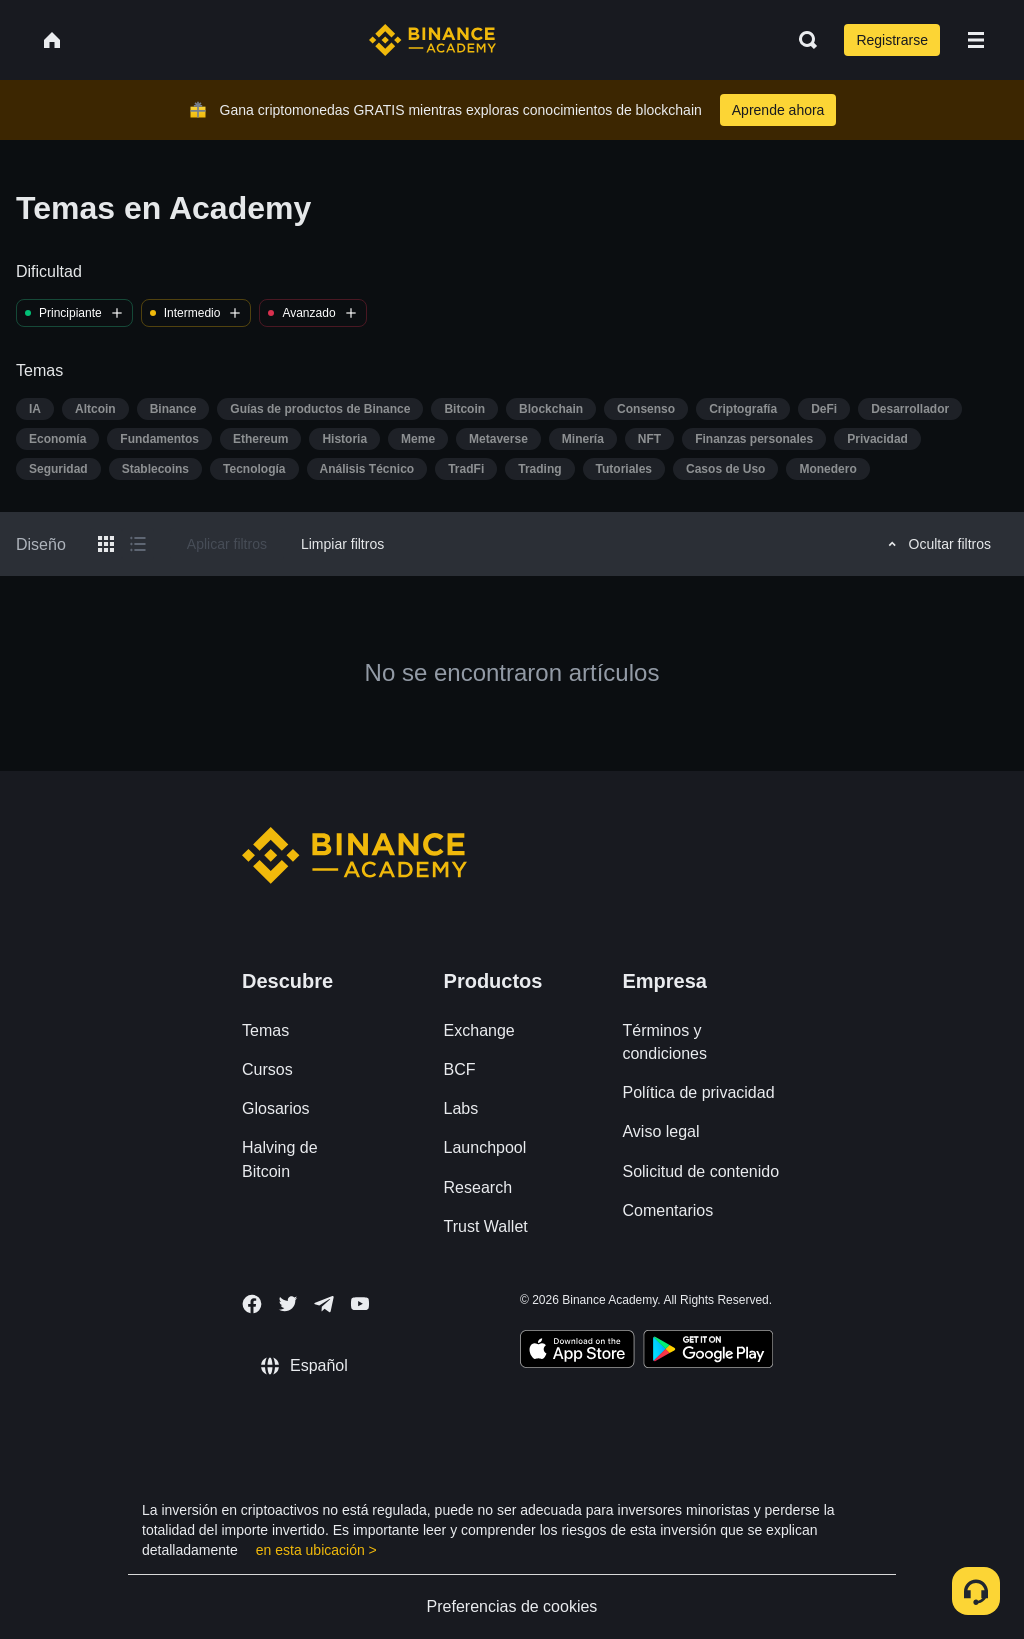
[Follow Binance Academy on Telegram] (324, 1304)
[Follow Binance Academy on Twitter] (288, 1304)
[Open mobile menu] (976, 40)
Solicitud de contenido (700, 1171)
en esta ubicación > (316, 1550)
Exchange (479, 1030)
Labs (461, 1108)
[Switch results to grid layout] (106, 544)
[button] (976, 40)
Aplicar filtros (227, 544)
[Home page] (432, 40)
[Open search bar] (802, 40)
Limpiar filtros (342, 544)
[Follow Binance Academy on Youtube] (360, 1303)
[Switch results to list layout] (138, 544)
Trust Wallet (486, 1226)
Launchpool (485, 1147)
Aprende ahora (778, 110)
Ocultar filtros (936, 544)
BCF (460, 1069)
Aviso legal (660, 1131)
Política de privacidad (698, 1092)
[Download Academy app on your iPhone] (577, 1352)
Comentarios (667, 1210)
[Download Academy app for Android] (708, 1352)
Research (478, 1187)
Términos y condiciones (664, 1042)
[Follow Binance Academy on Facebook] (252, 1304)
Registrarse (892, 40)
